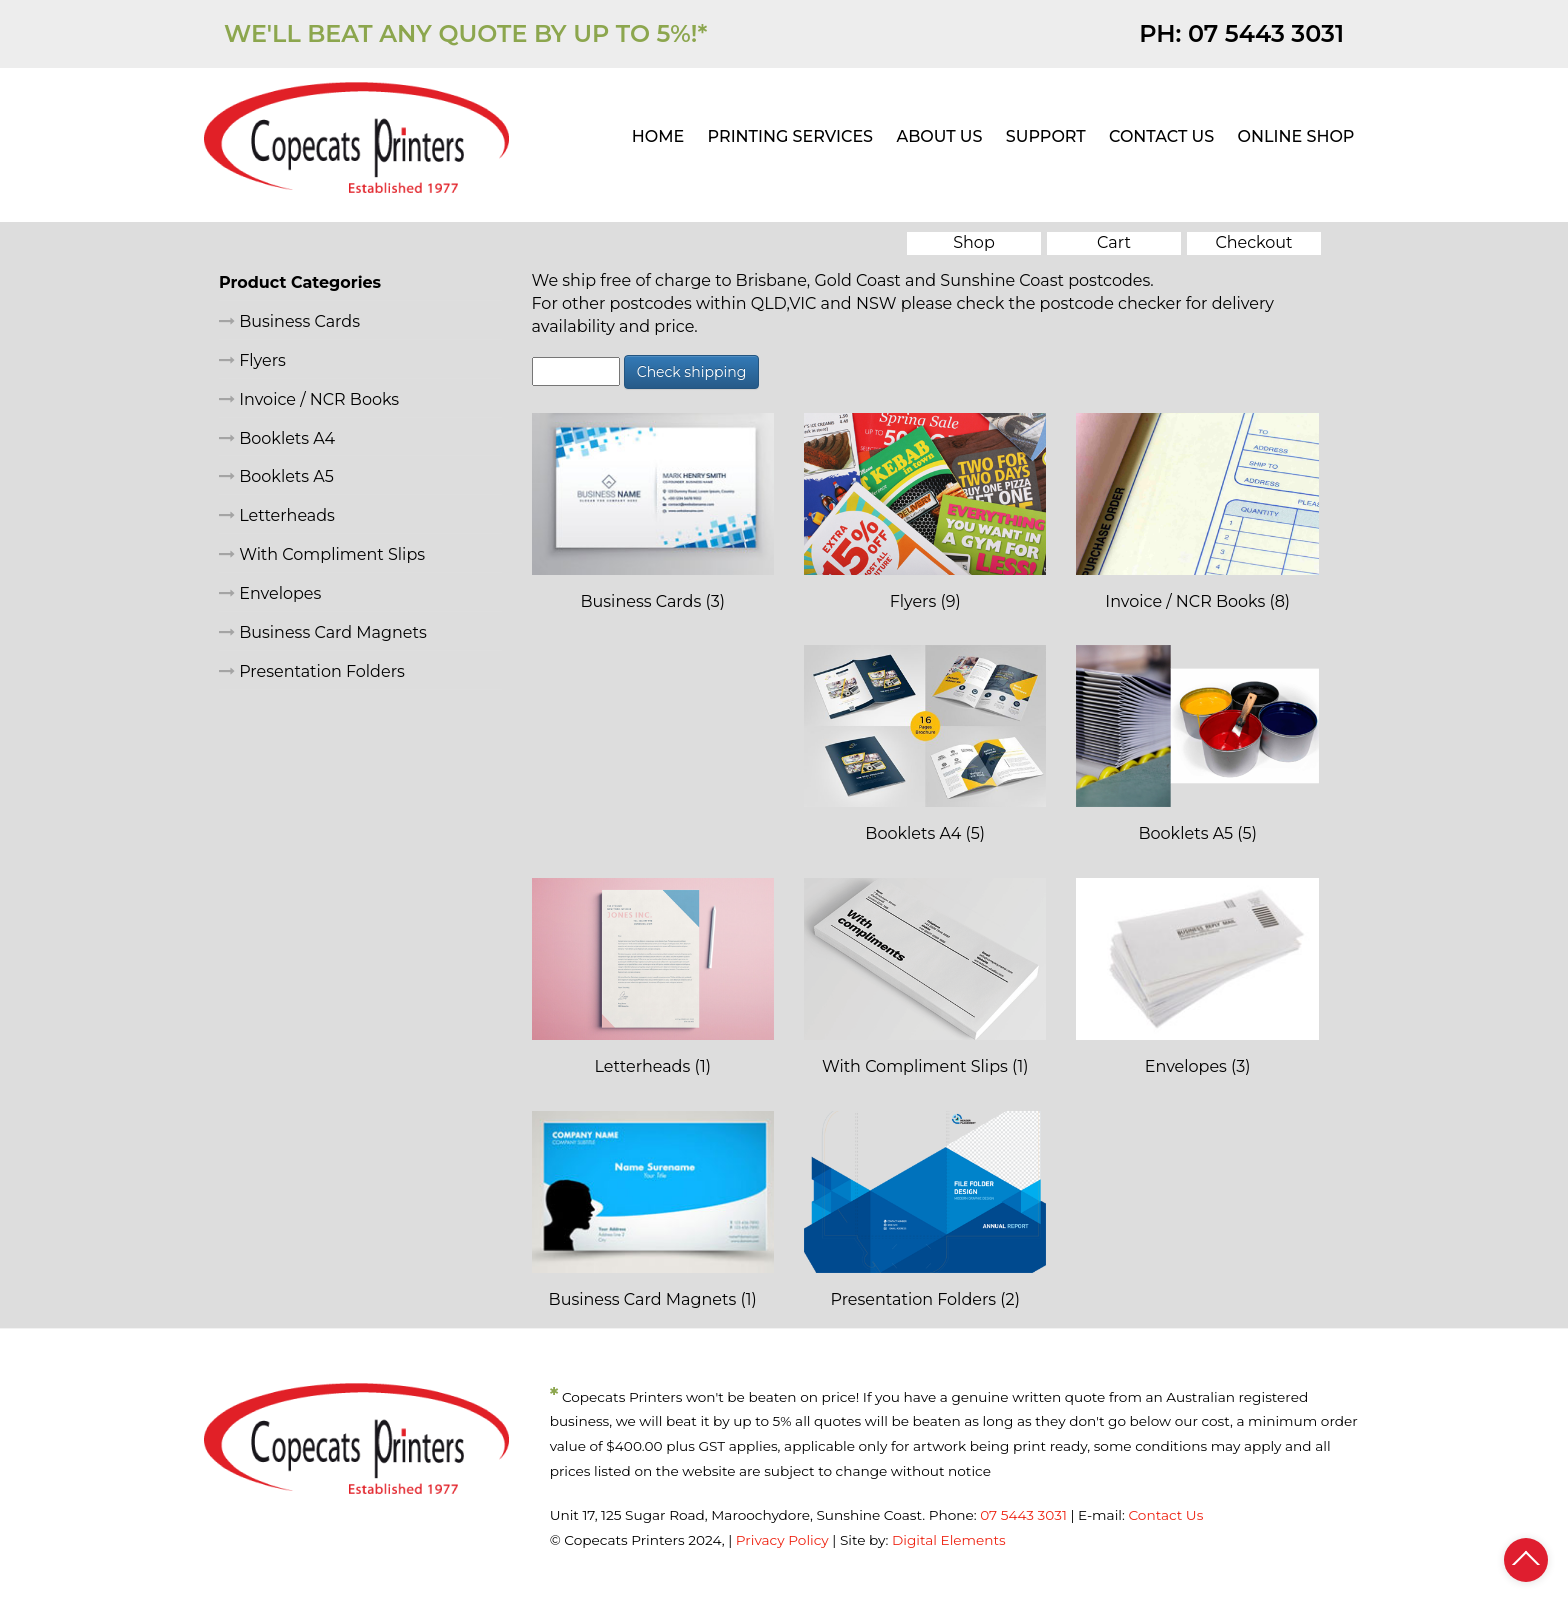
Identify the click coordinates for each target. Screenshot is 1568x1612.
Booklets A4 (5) (925, 833)
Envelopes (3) (1198, 1066)
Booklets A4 (277, 438)
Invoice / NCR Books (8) (1197, 601)
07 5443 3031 (1266, 33)
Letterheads (277, 515)
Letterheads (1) (653, 1066)
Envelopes (270, 593)
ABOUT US (939, 136)
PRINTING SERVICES (790, 136)
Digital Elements (949, 1540)
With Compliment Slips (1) (925, 1066)
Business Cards (289, 321)
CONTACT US (1161, 136)
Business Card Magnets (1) (653, 1299)
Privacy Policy (782, 1540)
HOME (658, 136)
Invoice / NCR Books (309, 399)
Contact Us (1165, 1515)
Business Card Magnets (323, 632)
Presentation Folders (312, 671)
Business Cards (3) (652, 601)
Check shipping (692, 372)
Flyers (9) (925, 601)
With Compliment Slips (322, 554)
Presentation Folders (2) (925, 1299)
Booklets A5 (276, 476)
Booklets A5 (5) (1197, 833)
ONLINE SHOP (1296, 136)
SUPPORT (1046, 136)
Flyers (252, 360)
